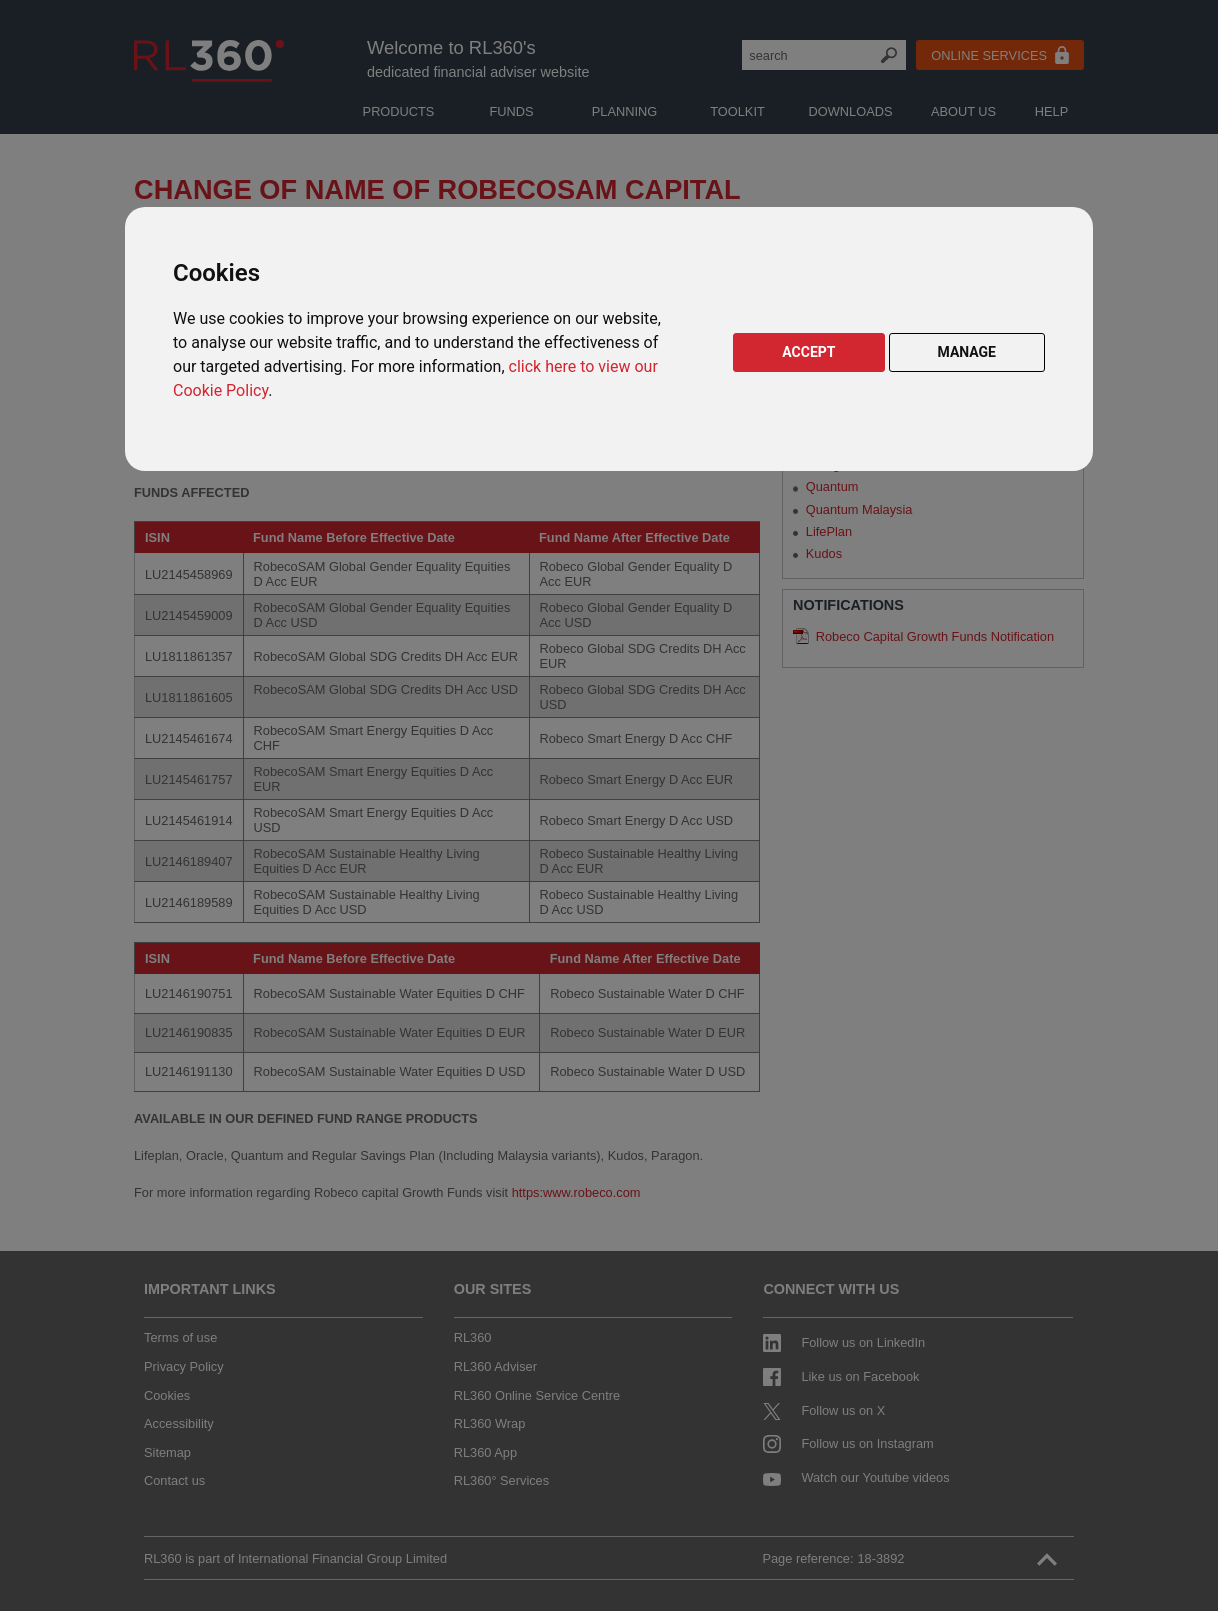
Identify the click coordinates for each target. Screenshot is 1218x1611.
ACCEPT (808, 352)
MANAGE (967, 352)
